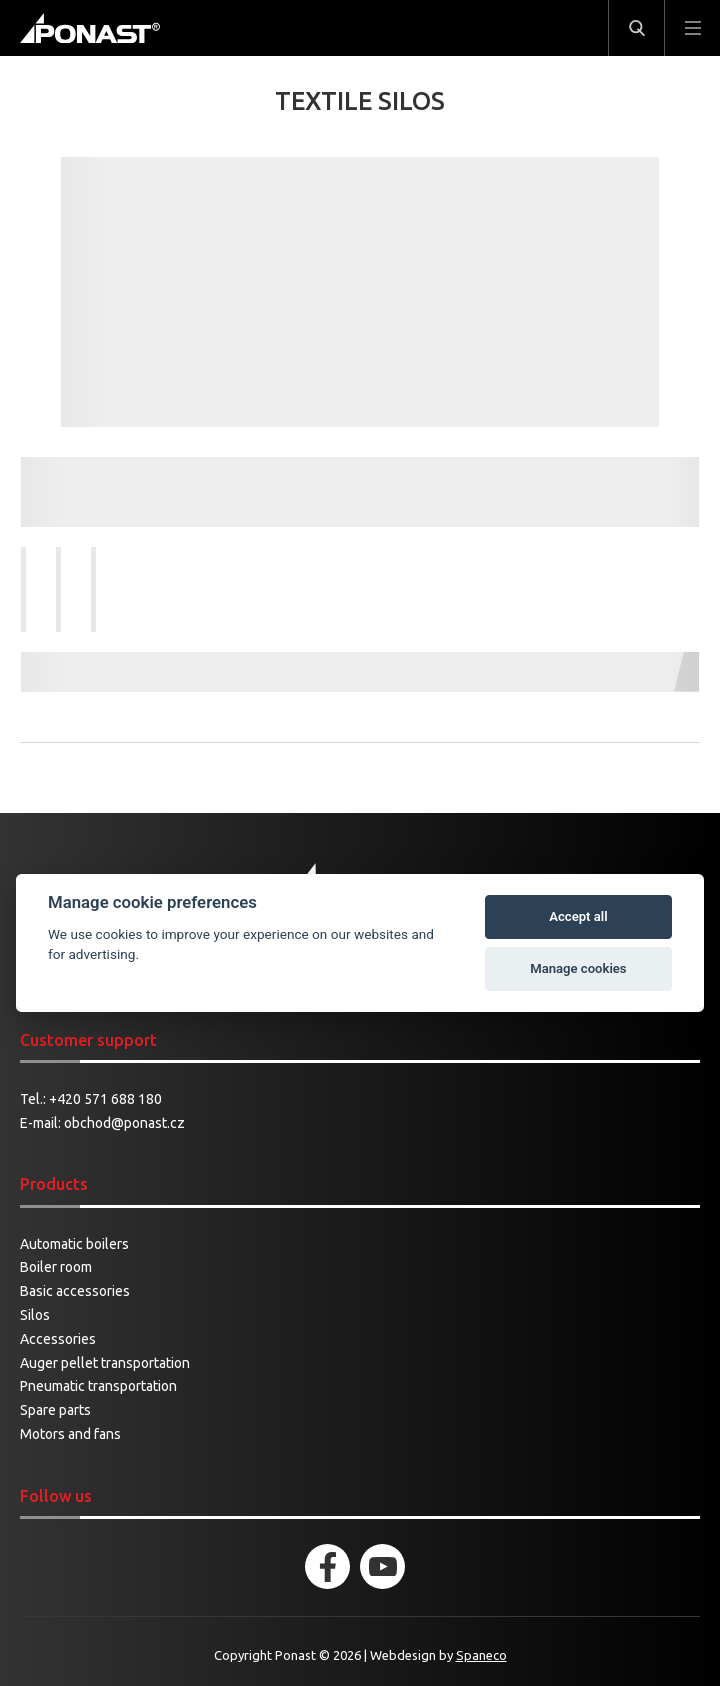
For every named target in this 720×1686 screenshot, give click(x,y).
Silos (35, 1315)
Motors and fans (70, 1434)
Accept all (578, 916)
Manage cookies (578, 968)
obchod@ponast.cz (124, 1123)
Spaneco (481, 1655)
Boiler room (56, 1267)
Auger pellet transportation (105, 1363)
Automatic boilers (74, 1244)
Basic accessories (75, 1291)
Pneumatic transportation (98, 1386)
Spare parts (55, 1410)
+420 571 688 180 (105, 1099)
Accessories (58, 1339)
